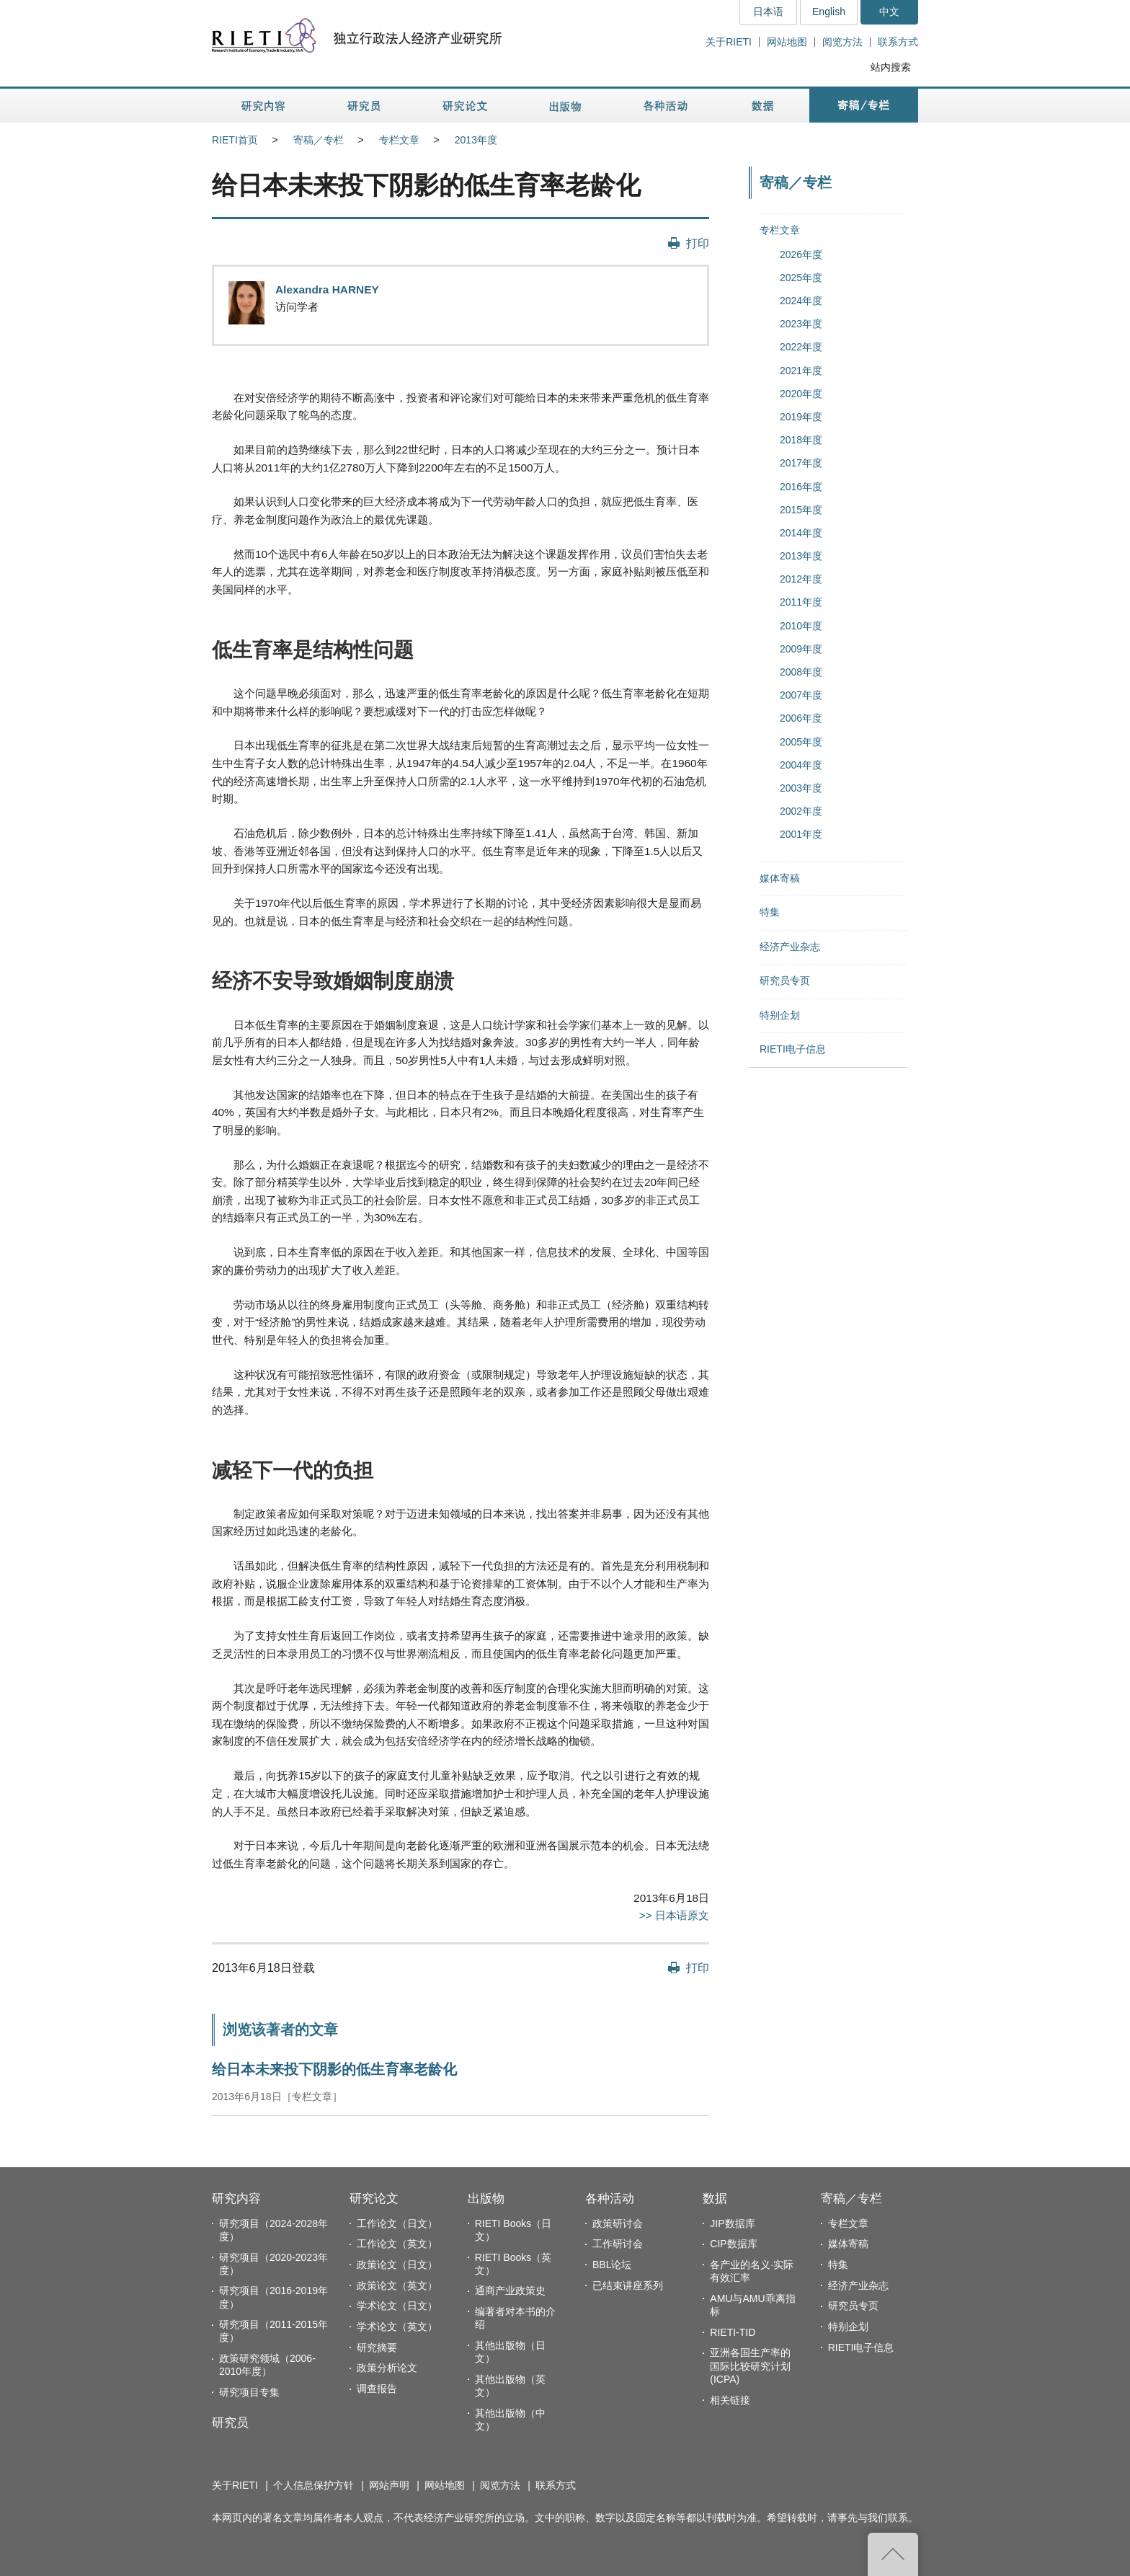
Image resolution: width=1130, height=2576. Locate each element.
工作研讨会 (617, 2243)
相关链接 (730, 2400)
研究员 (230, 2423)
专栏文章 (399, 140)
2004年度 (801, 765)
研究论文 (374, 2198)
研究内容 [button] (264, 106)
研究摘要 (377, 2347)
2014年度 (801, 533)
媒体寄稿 (780, 878)
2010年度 (801, 626)
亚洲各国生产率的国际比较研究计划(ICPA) (750, 2365)
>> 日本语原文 (674, 1915)
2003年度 (801, 788)
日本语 (768, 11)
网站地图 (787, 42)
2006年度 (801, 718)
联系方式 (898, 42)
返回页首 (893, 2554)
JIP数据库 (732, 2223)
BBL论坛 (611, 2264)
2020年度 (801, 393)
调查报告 (377, 2388)
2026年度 (801, 254)
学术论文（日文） (397, 2305)
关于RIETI (729, 42)
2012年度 (801, 579)
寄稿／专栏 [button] (863, 106)
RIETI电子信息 (793, 1049)
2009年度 (801, 649)
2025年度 (801, 277)
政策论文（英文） (397, 2285)
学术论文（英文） (397, 2326)
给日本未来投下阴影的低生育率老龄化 (334, 2069)
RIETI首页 (235, 140)
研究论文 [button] (464, 106)
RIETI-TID (732, 2332)
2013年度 (476, 140)
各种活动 (609, 2198)
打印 (697, 242)
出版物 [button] (565, 106)
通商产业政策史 (510, 2290)
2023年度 (801, 323)
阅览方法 (842, 42)
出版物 (486, 2198)
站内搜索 (891, 67)
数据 (715, 2198)
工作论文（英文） (397, 2243)
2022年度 (801, 347)
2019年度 (801, 416)
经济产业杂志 (790, 946)
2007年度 (801, 695)
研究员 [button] (363, 106)
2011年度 (801, 602)
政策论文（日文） (397, 2264)
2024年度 (801, 300)
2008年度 (801, 672)
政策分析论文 (387, 2367)
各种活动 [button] (665, 106)
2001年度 (801, 834)
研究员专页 (785, 980)
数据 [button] (764, 106)
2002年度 (801, 811)
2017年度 (801, 463)
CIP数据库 (733, 2243)
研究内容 (236, 2198)
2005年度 (801, 742)
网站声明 (389, 2485)
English (828, 11)
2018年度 (801, 440)
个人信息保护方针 (313, 2485)
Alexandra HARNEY (327, 289)
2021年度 (801, 370)
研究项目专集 (249, 2392)
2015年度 (801, 509)
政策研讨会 (617, 2223)
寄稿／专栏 (318, 140)
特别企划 (780, 1015)
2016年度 (801, 486)
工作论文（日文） (397, 2223)
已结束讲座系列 (627, 2285)
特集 (770, 912)
